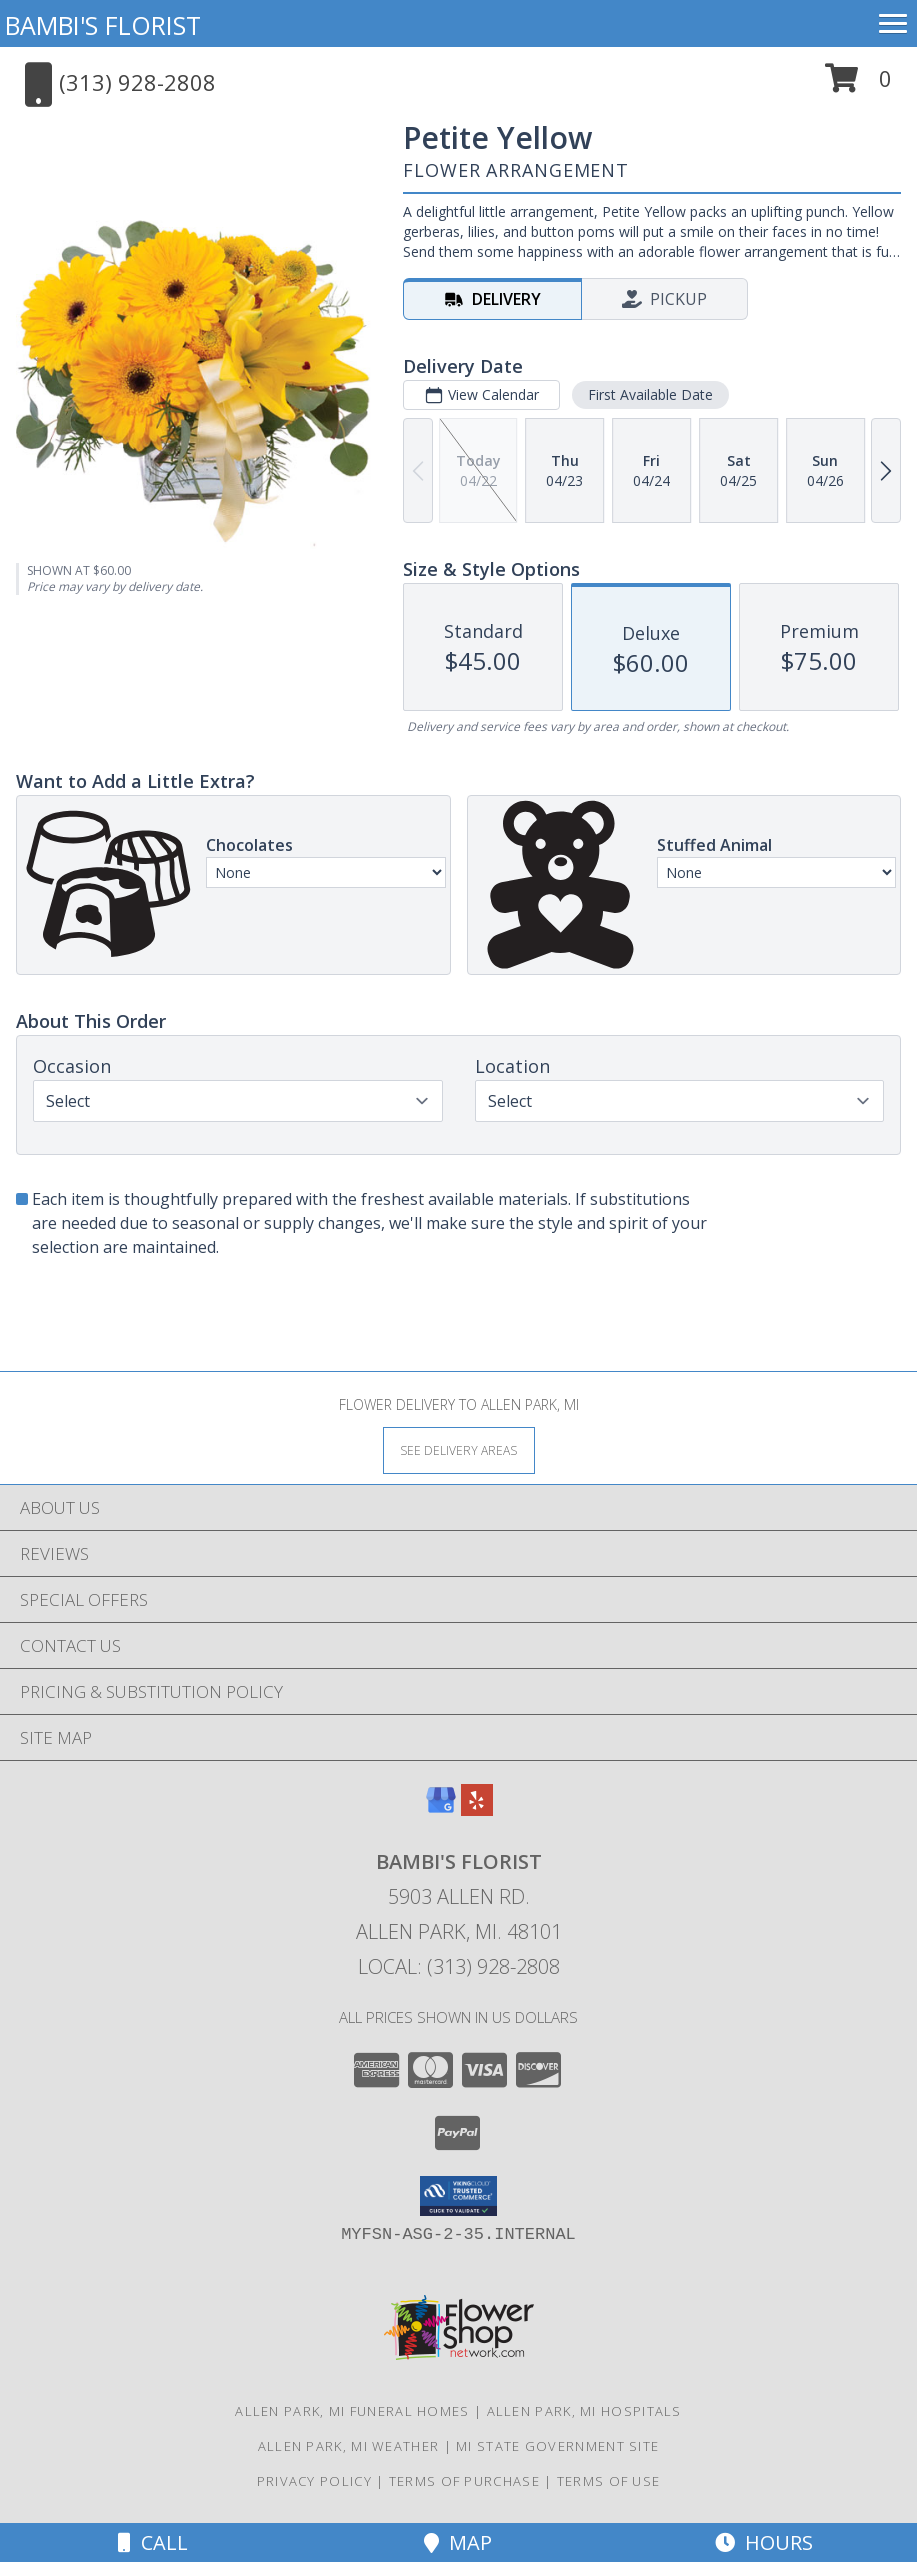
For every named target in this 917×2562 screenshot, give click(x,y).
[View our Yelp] (477, 1809)
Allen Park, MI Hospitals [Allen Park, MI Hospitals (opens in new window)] (584, 2411)
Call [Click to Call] (153, 2542)
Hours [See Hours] (764, 2542)
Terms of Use (609, 2481)
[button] (858, 85)
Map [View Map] (458, 2542)
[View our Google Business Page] (441, 1809)
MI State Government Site (557, 2446)
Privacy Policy (314, 2481)
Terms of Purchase (464, 2481)
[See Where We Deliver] (459, 1449)
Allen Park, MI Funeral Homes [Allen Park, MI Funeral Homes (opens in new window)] (352, 2411)
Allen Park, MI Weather (349, 2446)
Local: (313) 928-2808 (459, 1966)
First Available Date (650, 394)
